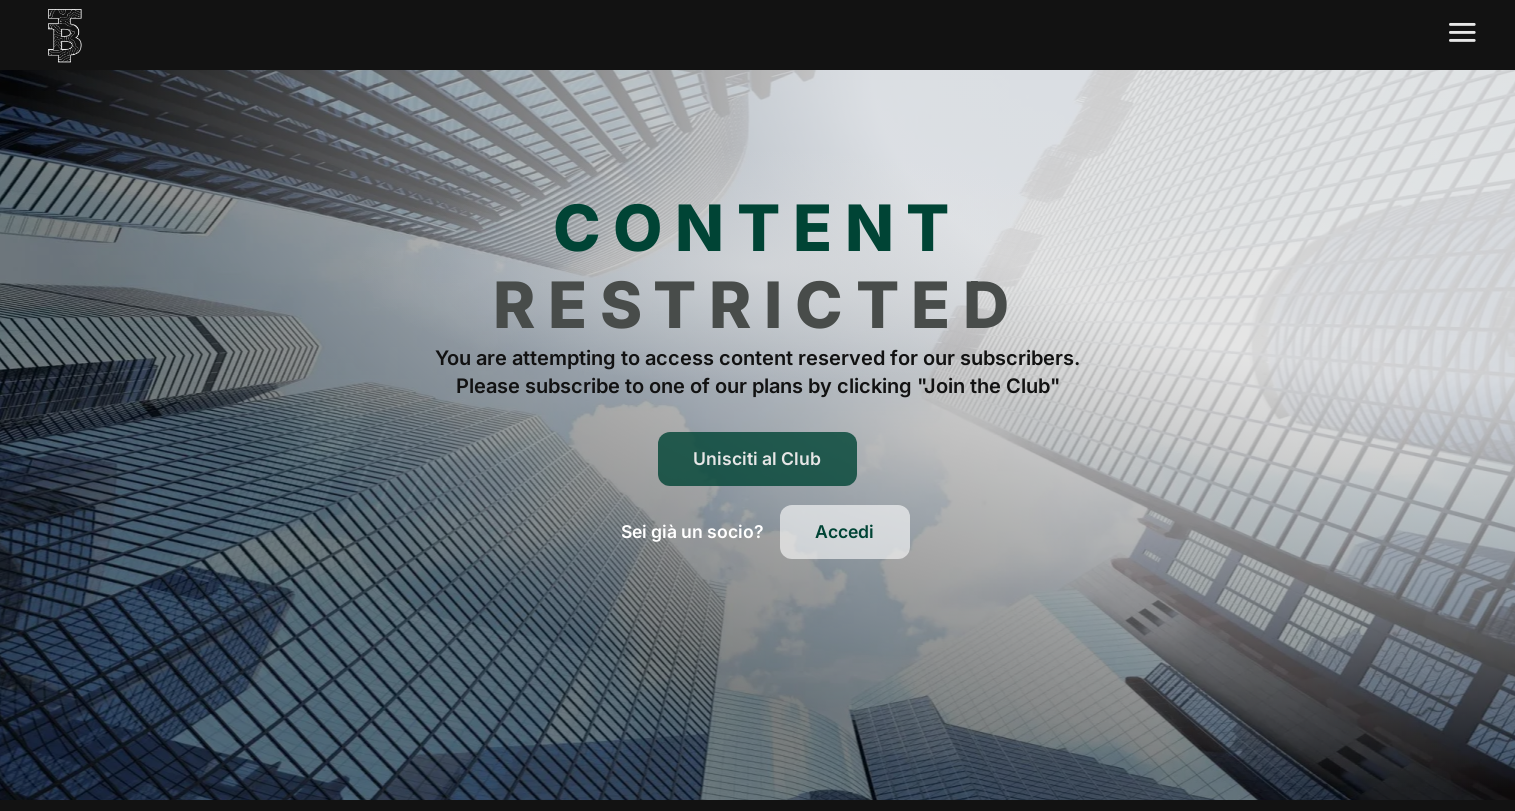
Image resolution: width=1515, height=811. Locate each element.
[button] (692, 532)
